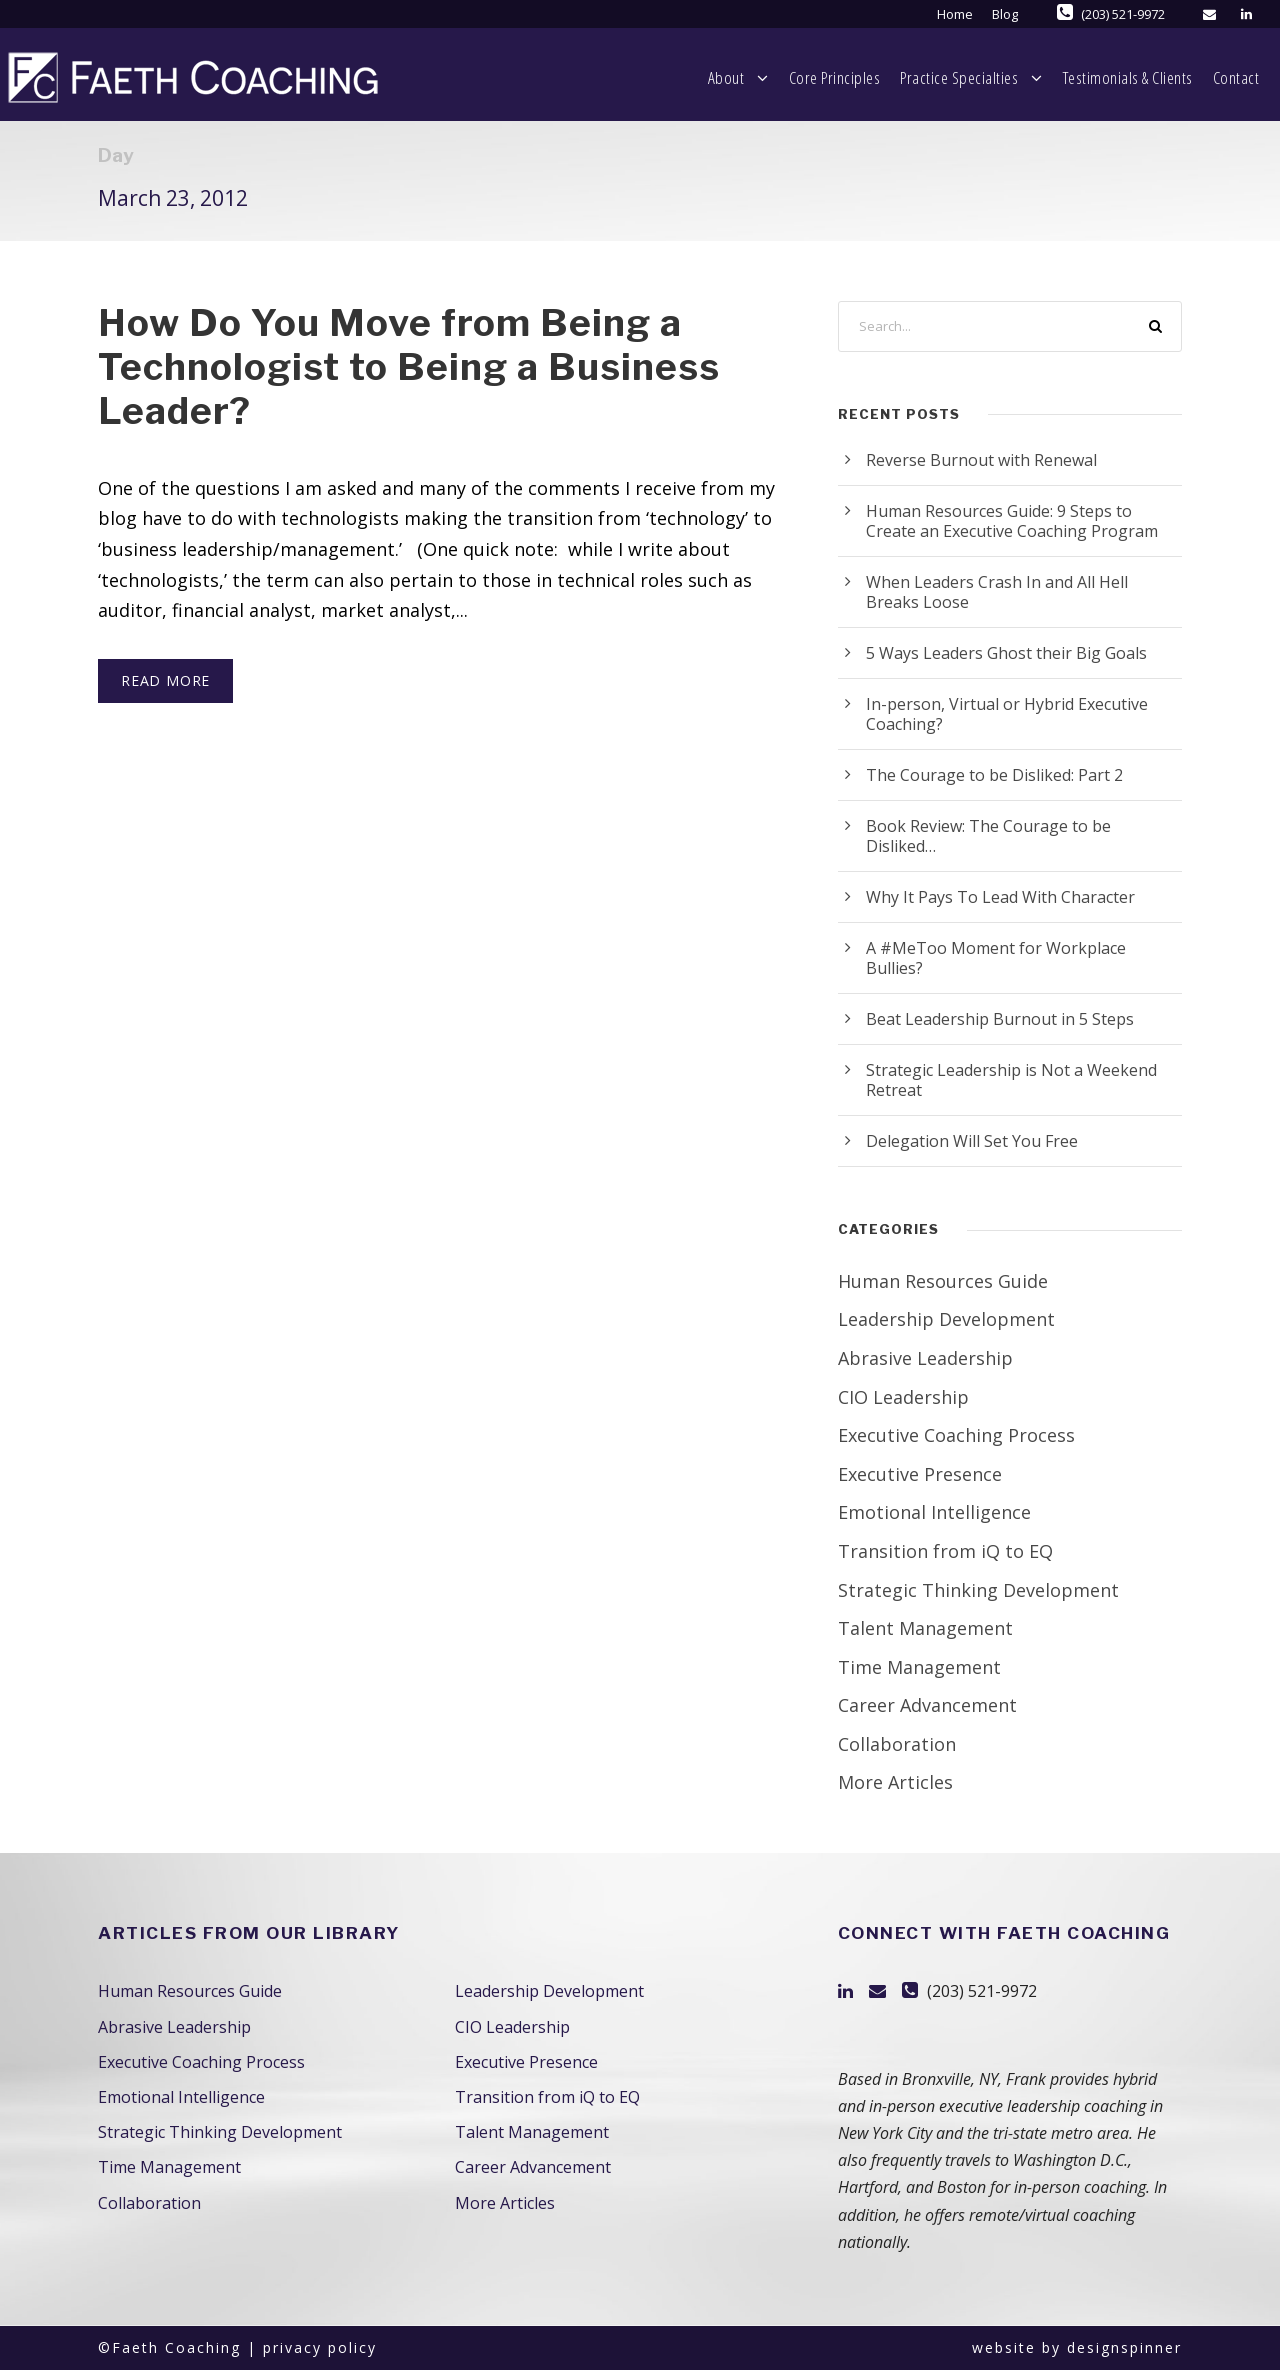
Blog (1005, 14)
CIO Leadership (903, 1397)
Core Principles (715, 77)
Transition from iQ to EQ (945, 1551)
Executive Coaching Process (956, 1435)
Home (955, 14)
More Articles (895, 1782)
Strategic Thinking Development (978, 1590)
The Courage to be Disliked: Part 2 (994, 775)
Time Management (919, 1667)
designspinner (1124, 2347)
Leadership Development (946, 1319)
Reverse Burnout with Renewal (981, 460)
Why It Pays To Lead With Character (1000, 897)
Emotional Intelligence (934, 1512)
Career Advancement (927, 1705)
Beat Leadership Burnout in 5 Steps (1000, 1019)
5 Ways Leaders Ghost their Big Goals (1006, 653)
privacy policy (320, 2347)
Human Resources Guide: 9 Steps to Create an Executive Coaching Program (1012, 521)
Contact (1228, 77)
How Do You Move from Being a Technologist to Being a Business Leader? (409, 367)
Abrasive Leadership (925, 1358)
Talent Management (925, 1628)
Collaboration (897, 1744)
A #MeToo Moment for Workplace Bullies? (996, 958)
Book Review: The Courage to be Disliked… (988, 836)
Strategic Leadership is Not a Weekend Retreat (1011, 1080)
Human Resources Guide (943, 1281)
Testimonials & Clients (1088, 77)
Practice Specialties (876, 78)
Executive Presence (920, 1474)
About (586, 78)
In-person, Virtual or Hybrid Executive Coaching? (1007, 714)
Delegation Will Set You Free (972, 1141)
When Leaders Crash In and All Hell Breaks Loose (997, 592)
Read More (165, 680)
